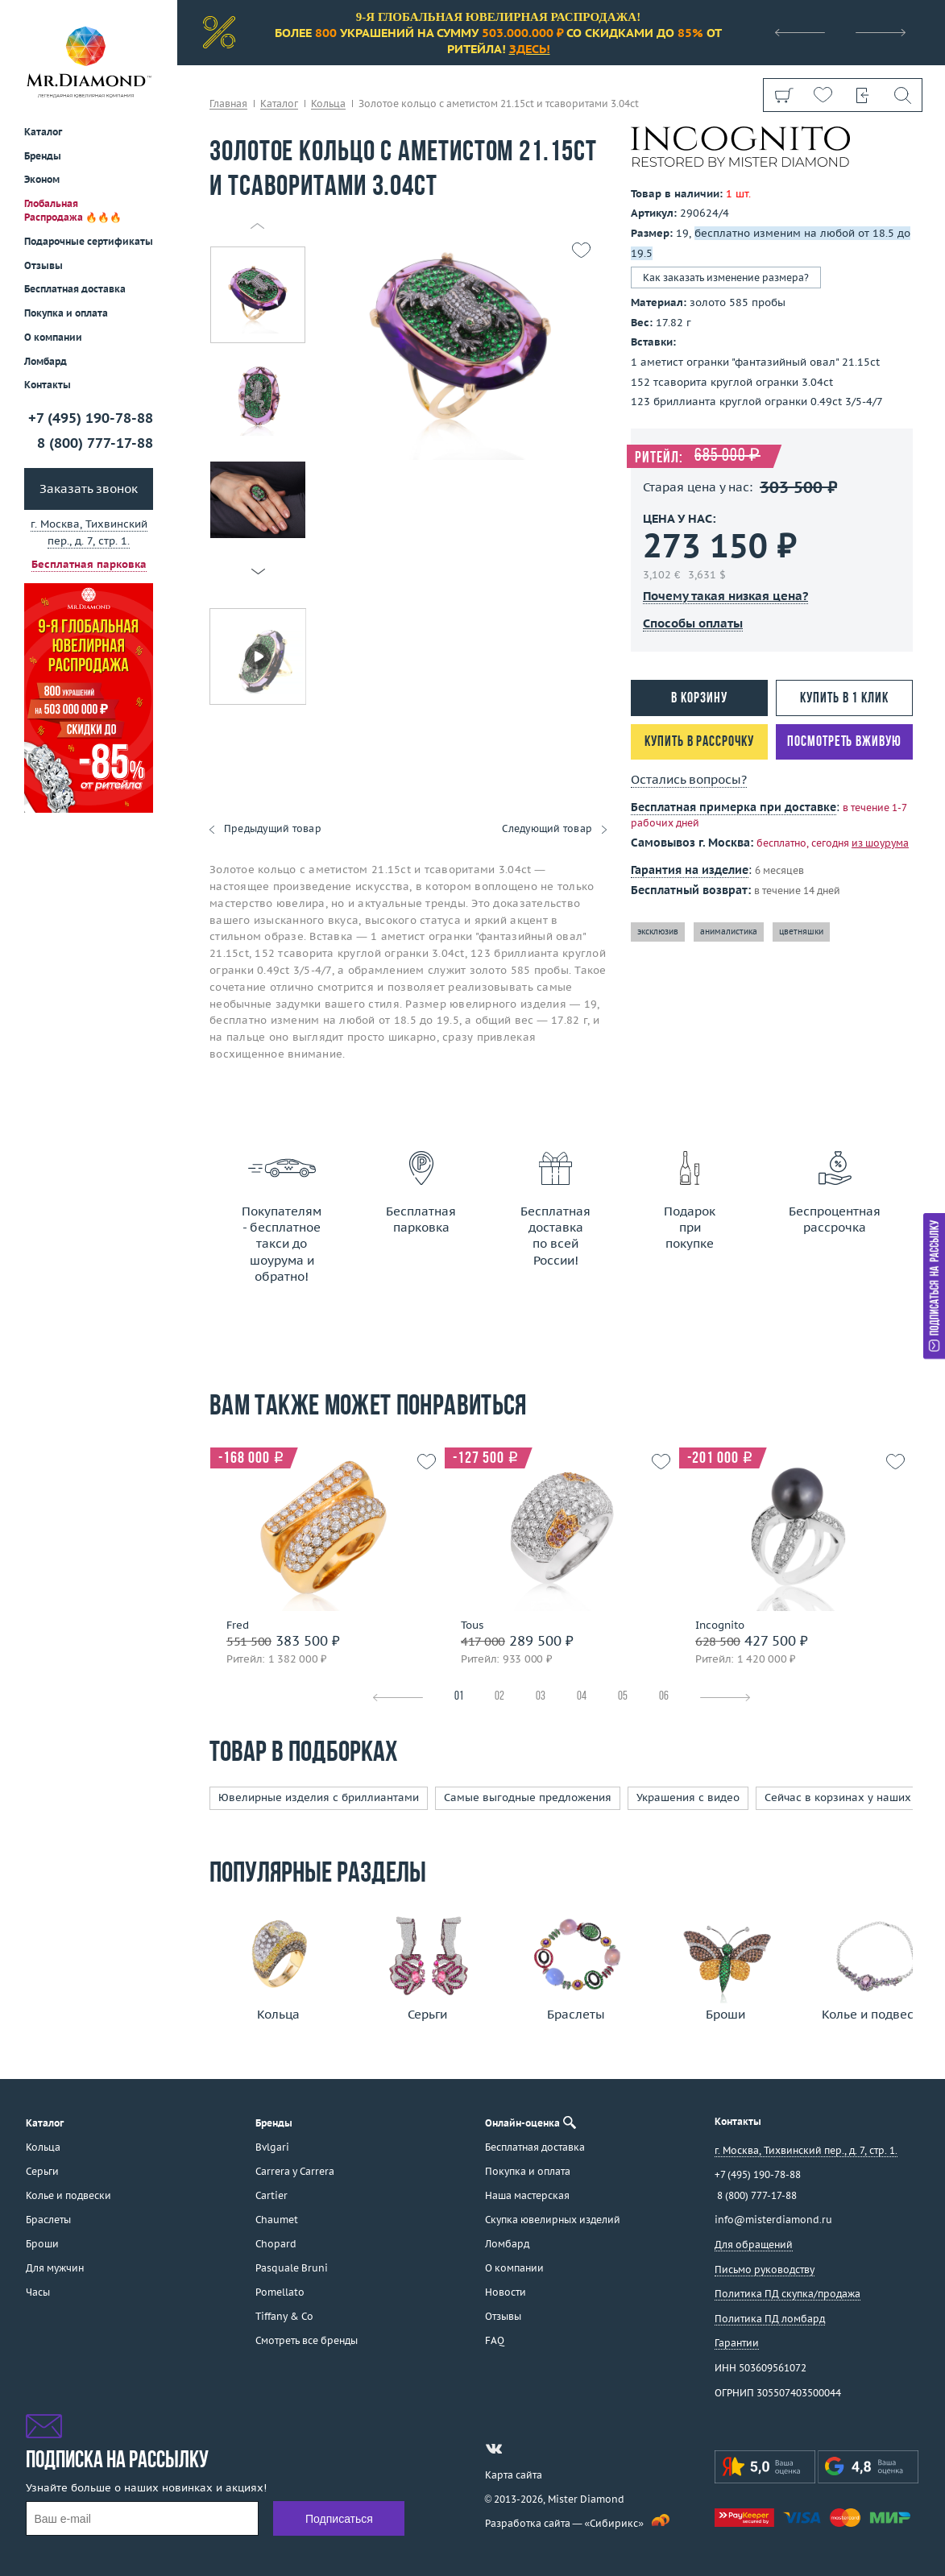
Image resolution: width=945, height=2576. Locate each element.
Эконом (42, 179)
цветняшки (801, 931)
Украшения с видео (688, 1797)
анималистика (728, 931)
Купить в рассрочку (699, 742)
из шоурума (880, 843)
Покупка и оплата (66, 313)
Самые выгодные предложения (527, 1797)
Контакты (47, 385)
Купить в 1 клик (844, 698)
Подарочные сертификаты (88, 241)
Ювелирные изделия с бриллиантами (318, 1797)
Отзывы (43, 265)
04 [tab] (581, 1697)
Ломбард (45, 361)
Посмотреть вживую (844, 742)
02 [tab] (499, 1697)
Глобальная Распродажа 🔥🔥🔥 (73, 210)
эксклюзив (657, 931)
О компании (53, 337)
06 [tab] (664, 1697)
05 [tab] (623, 1697)
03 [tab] (540, 1697)
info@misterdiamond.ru (773, 2220)
